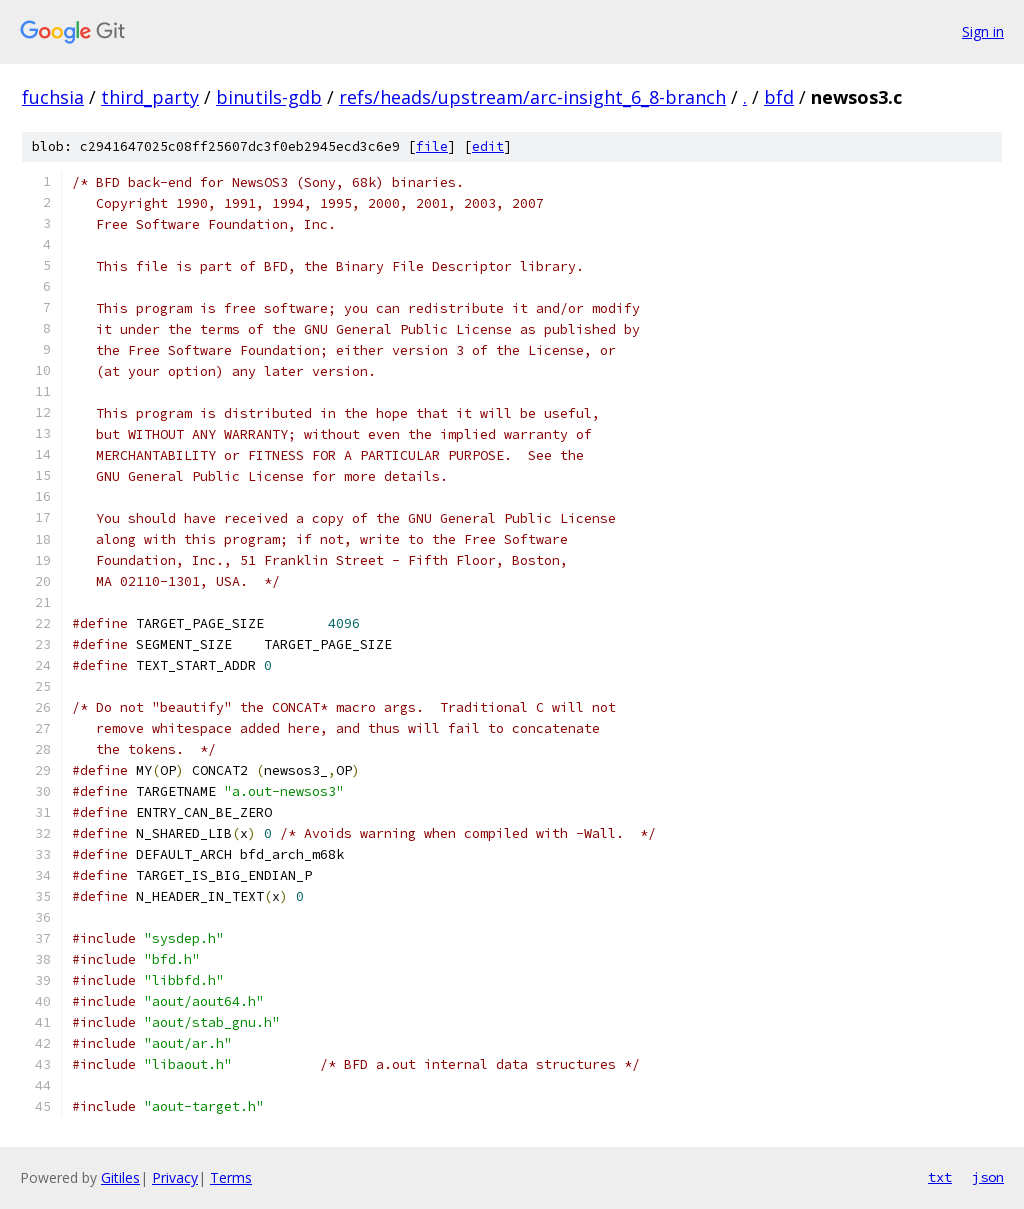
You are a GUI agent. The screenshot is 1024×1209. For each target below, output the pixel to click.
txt (940, 1177)
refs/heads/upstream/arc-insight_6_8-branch (532, 97)
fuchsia (53, 97)
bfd (779, 97)
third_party (150, 97)
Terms (231, 1177)
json (988, 1177)
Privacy (175, 1177)
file (432, 146)
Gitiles (120, 1177)
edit (488, 146)
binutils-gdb (269, 97)
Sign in (983, 31)
